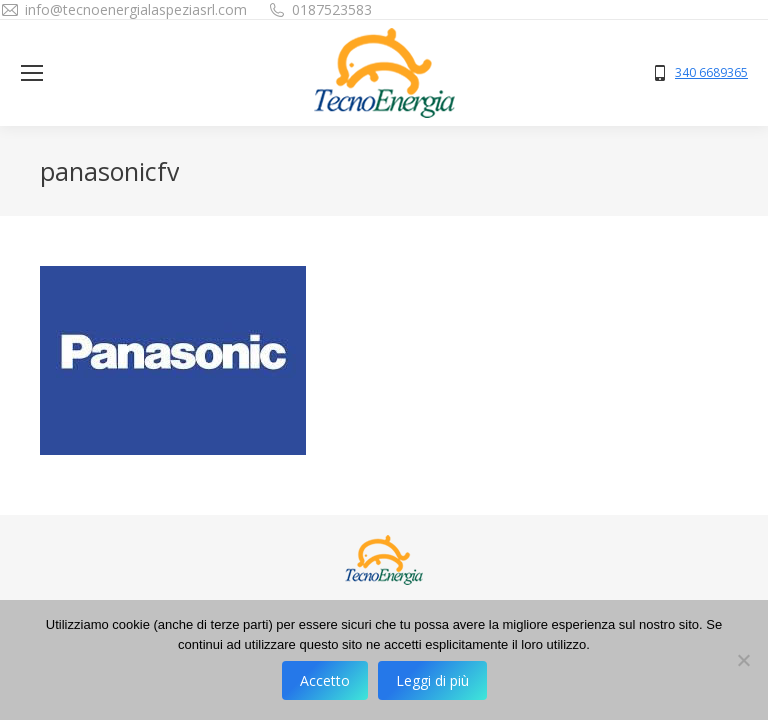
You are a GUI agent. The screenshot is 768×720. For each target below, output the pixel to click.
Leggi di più (432, 680)
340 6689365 (711, 73)
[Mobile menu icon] (32, 73)
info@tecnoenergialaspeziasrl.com (136, 9)
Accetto (325, 680)
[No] (743, 660)
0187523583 (332, 9)
